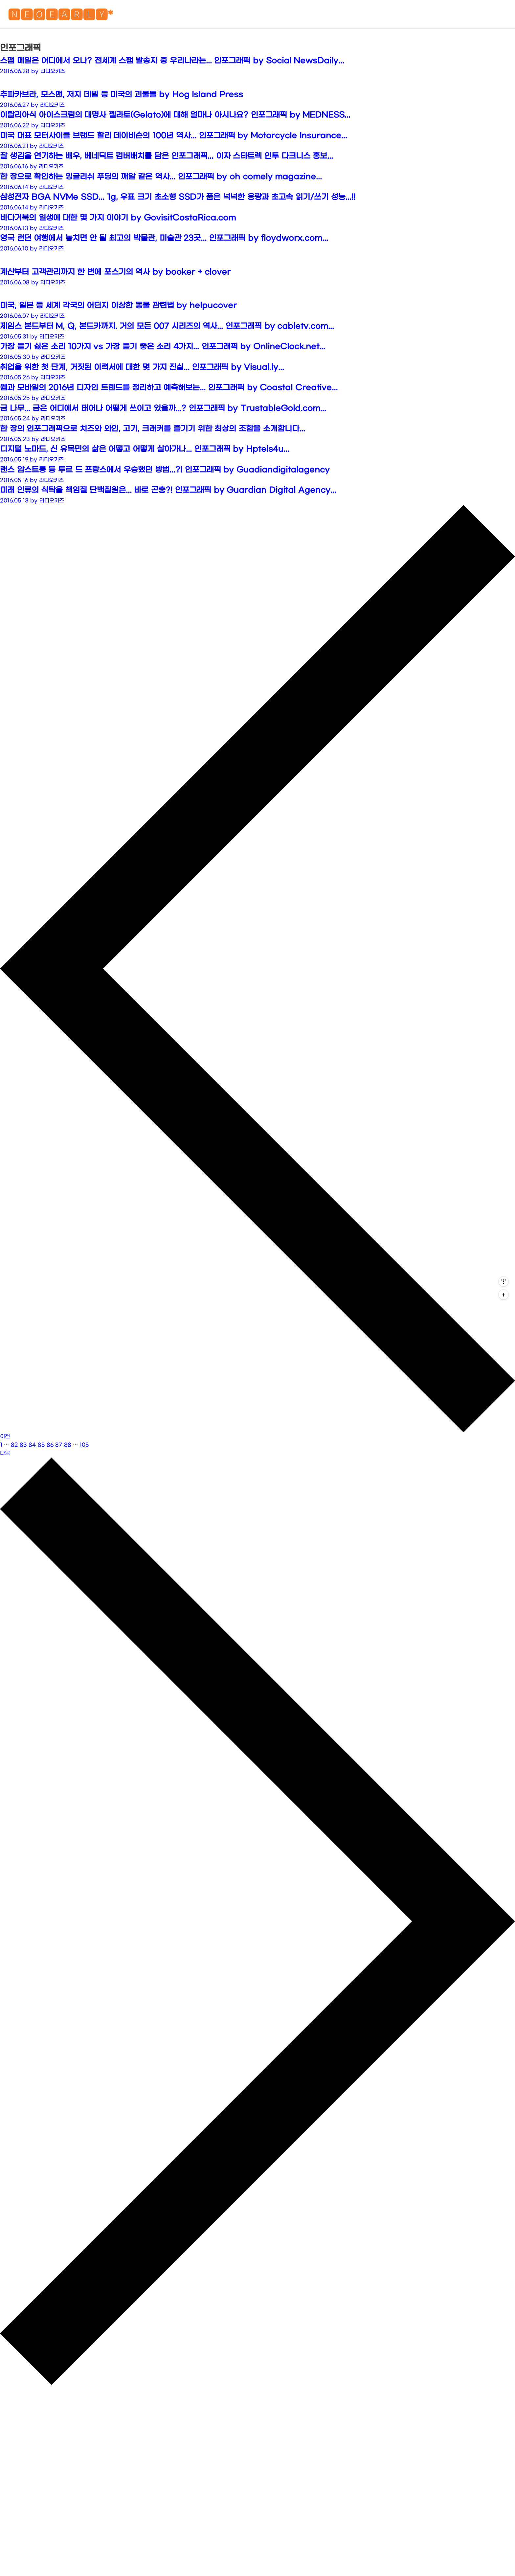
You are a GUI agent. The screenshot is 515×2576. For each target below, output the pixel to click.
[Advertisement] (257, 81)
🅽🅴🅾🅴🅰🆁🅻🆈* (60, 16)
